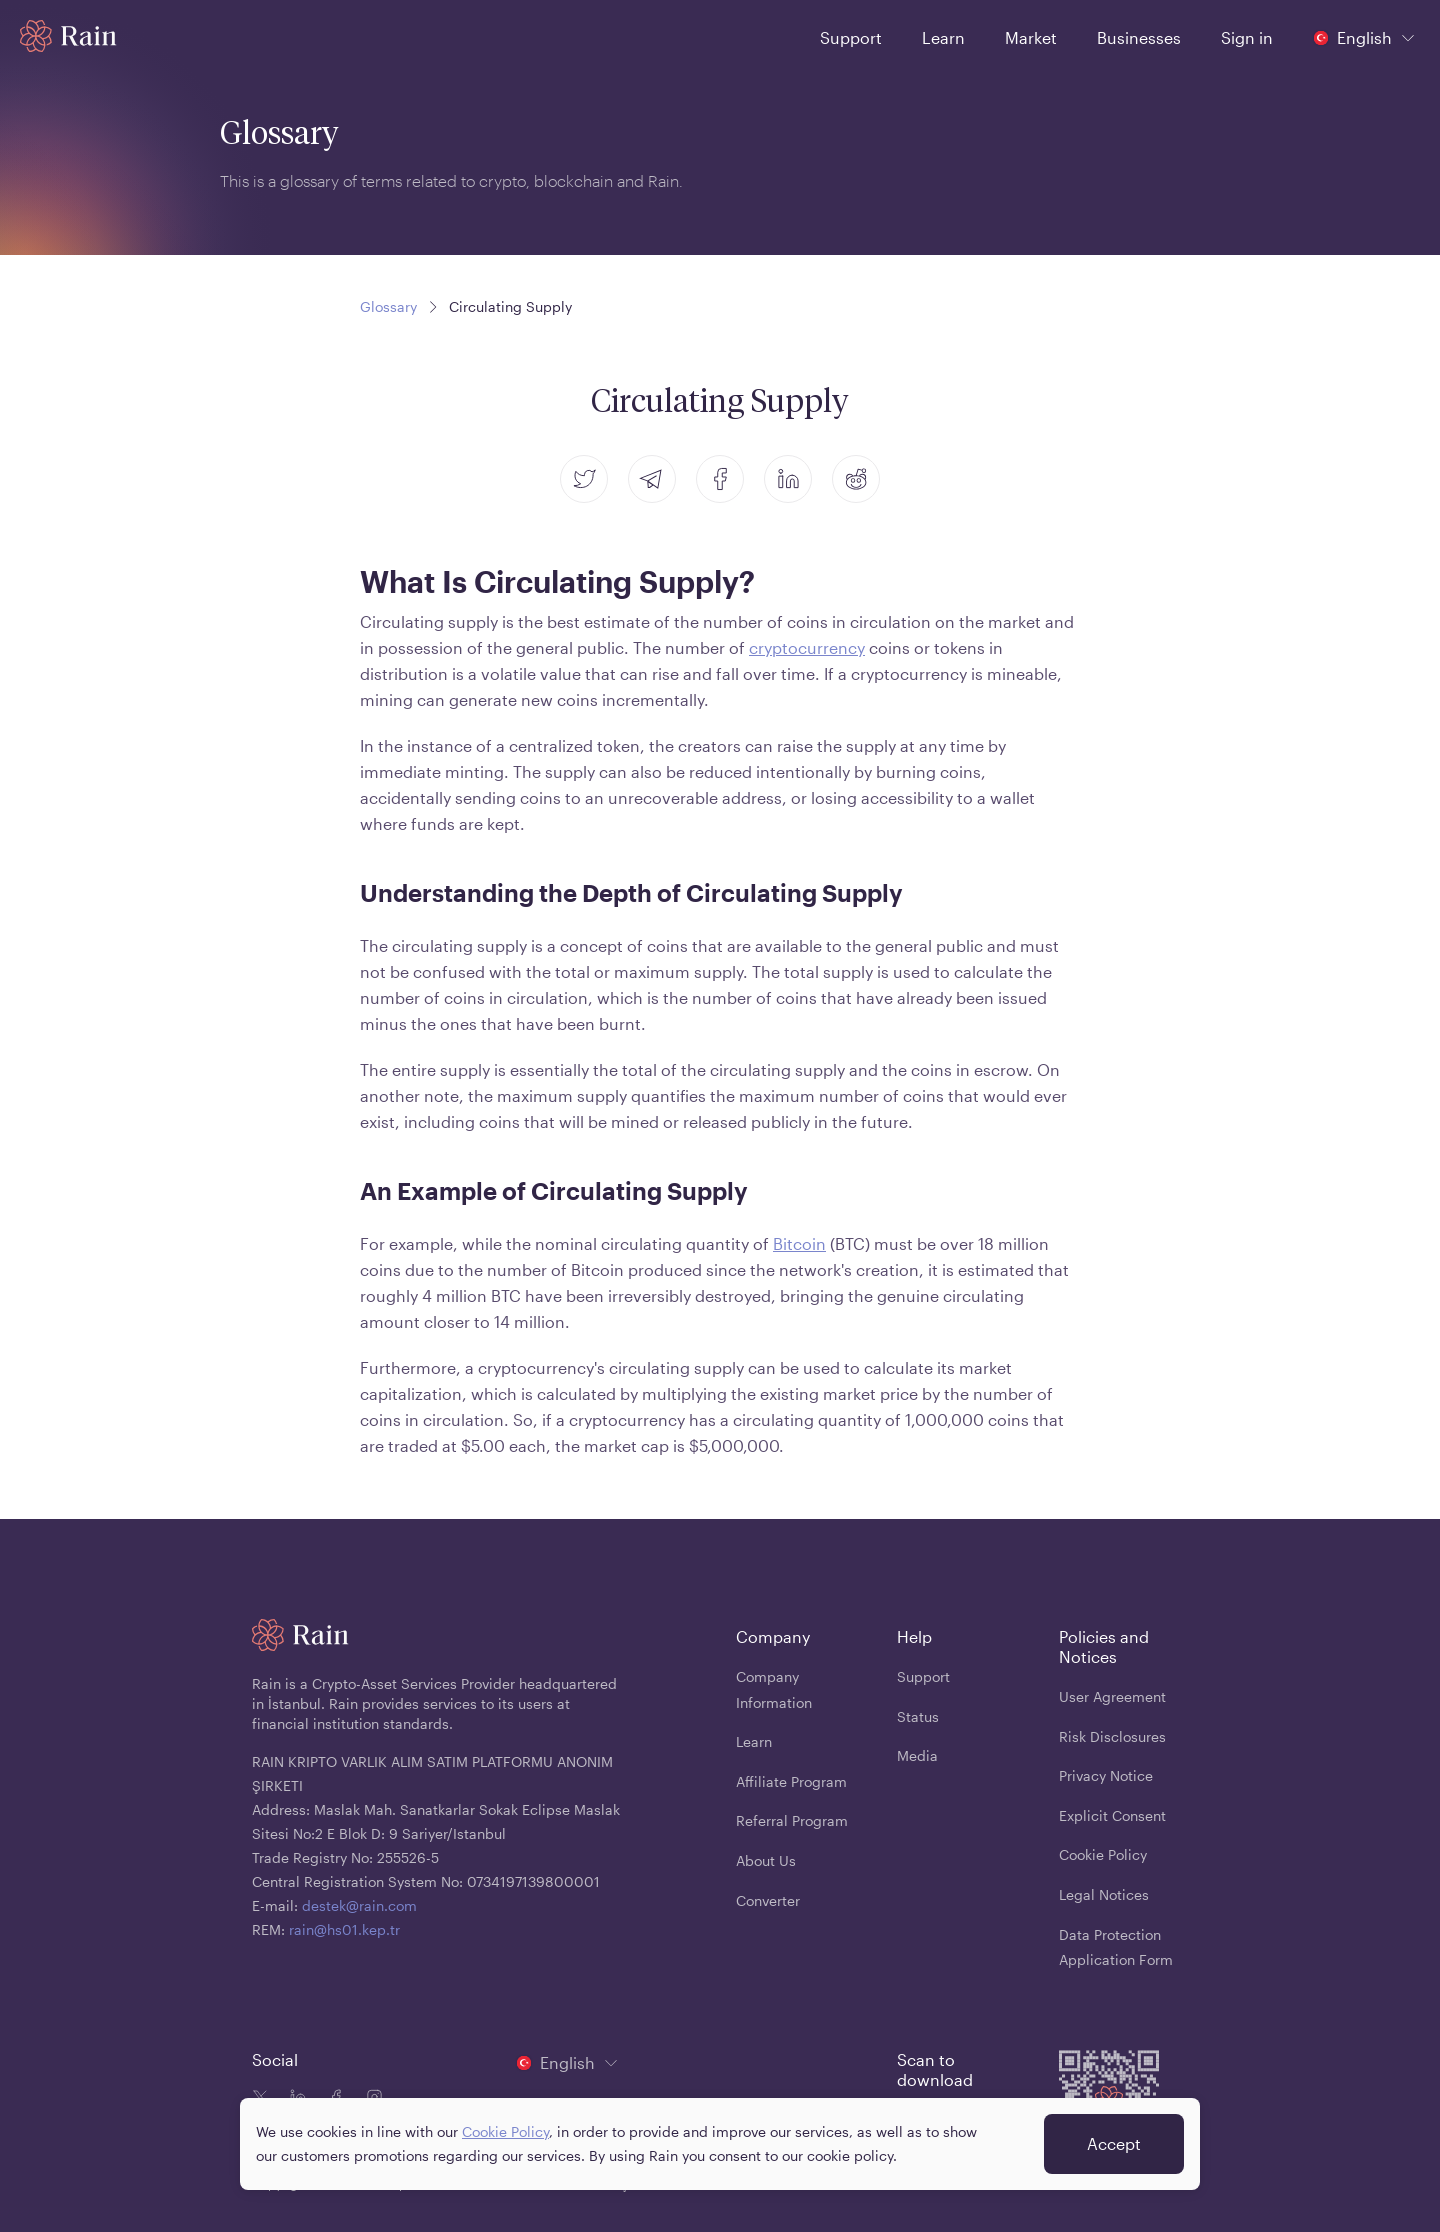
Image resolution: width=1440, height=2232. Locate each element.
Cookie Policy (505, 2140)
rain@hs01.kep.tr (344, 1929)
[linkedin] (788, 479)
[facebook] (720, 479)
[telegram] (652, 479)
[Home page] (68, 36)
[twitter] (584, 479)
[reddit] (856, 479)
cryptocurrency (807, 647)
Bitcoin (799, 1243)
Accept (1114, 2152)
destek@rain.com (359, 1905)
